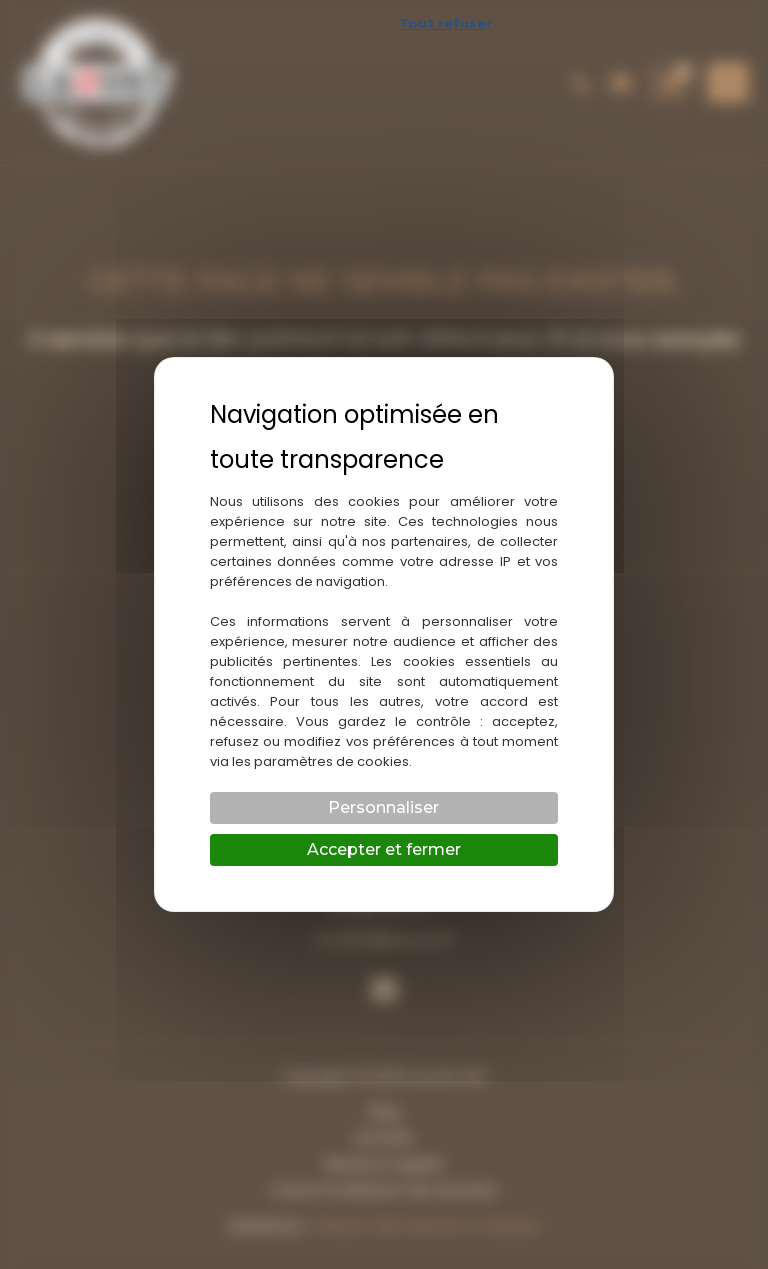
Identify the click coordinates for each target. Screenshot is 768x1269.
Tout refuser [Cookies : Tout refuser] (445, 23)
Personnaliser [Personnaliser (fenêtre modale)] (383, 807)
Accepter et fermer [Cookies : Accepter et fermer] (384, 849)
